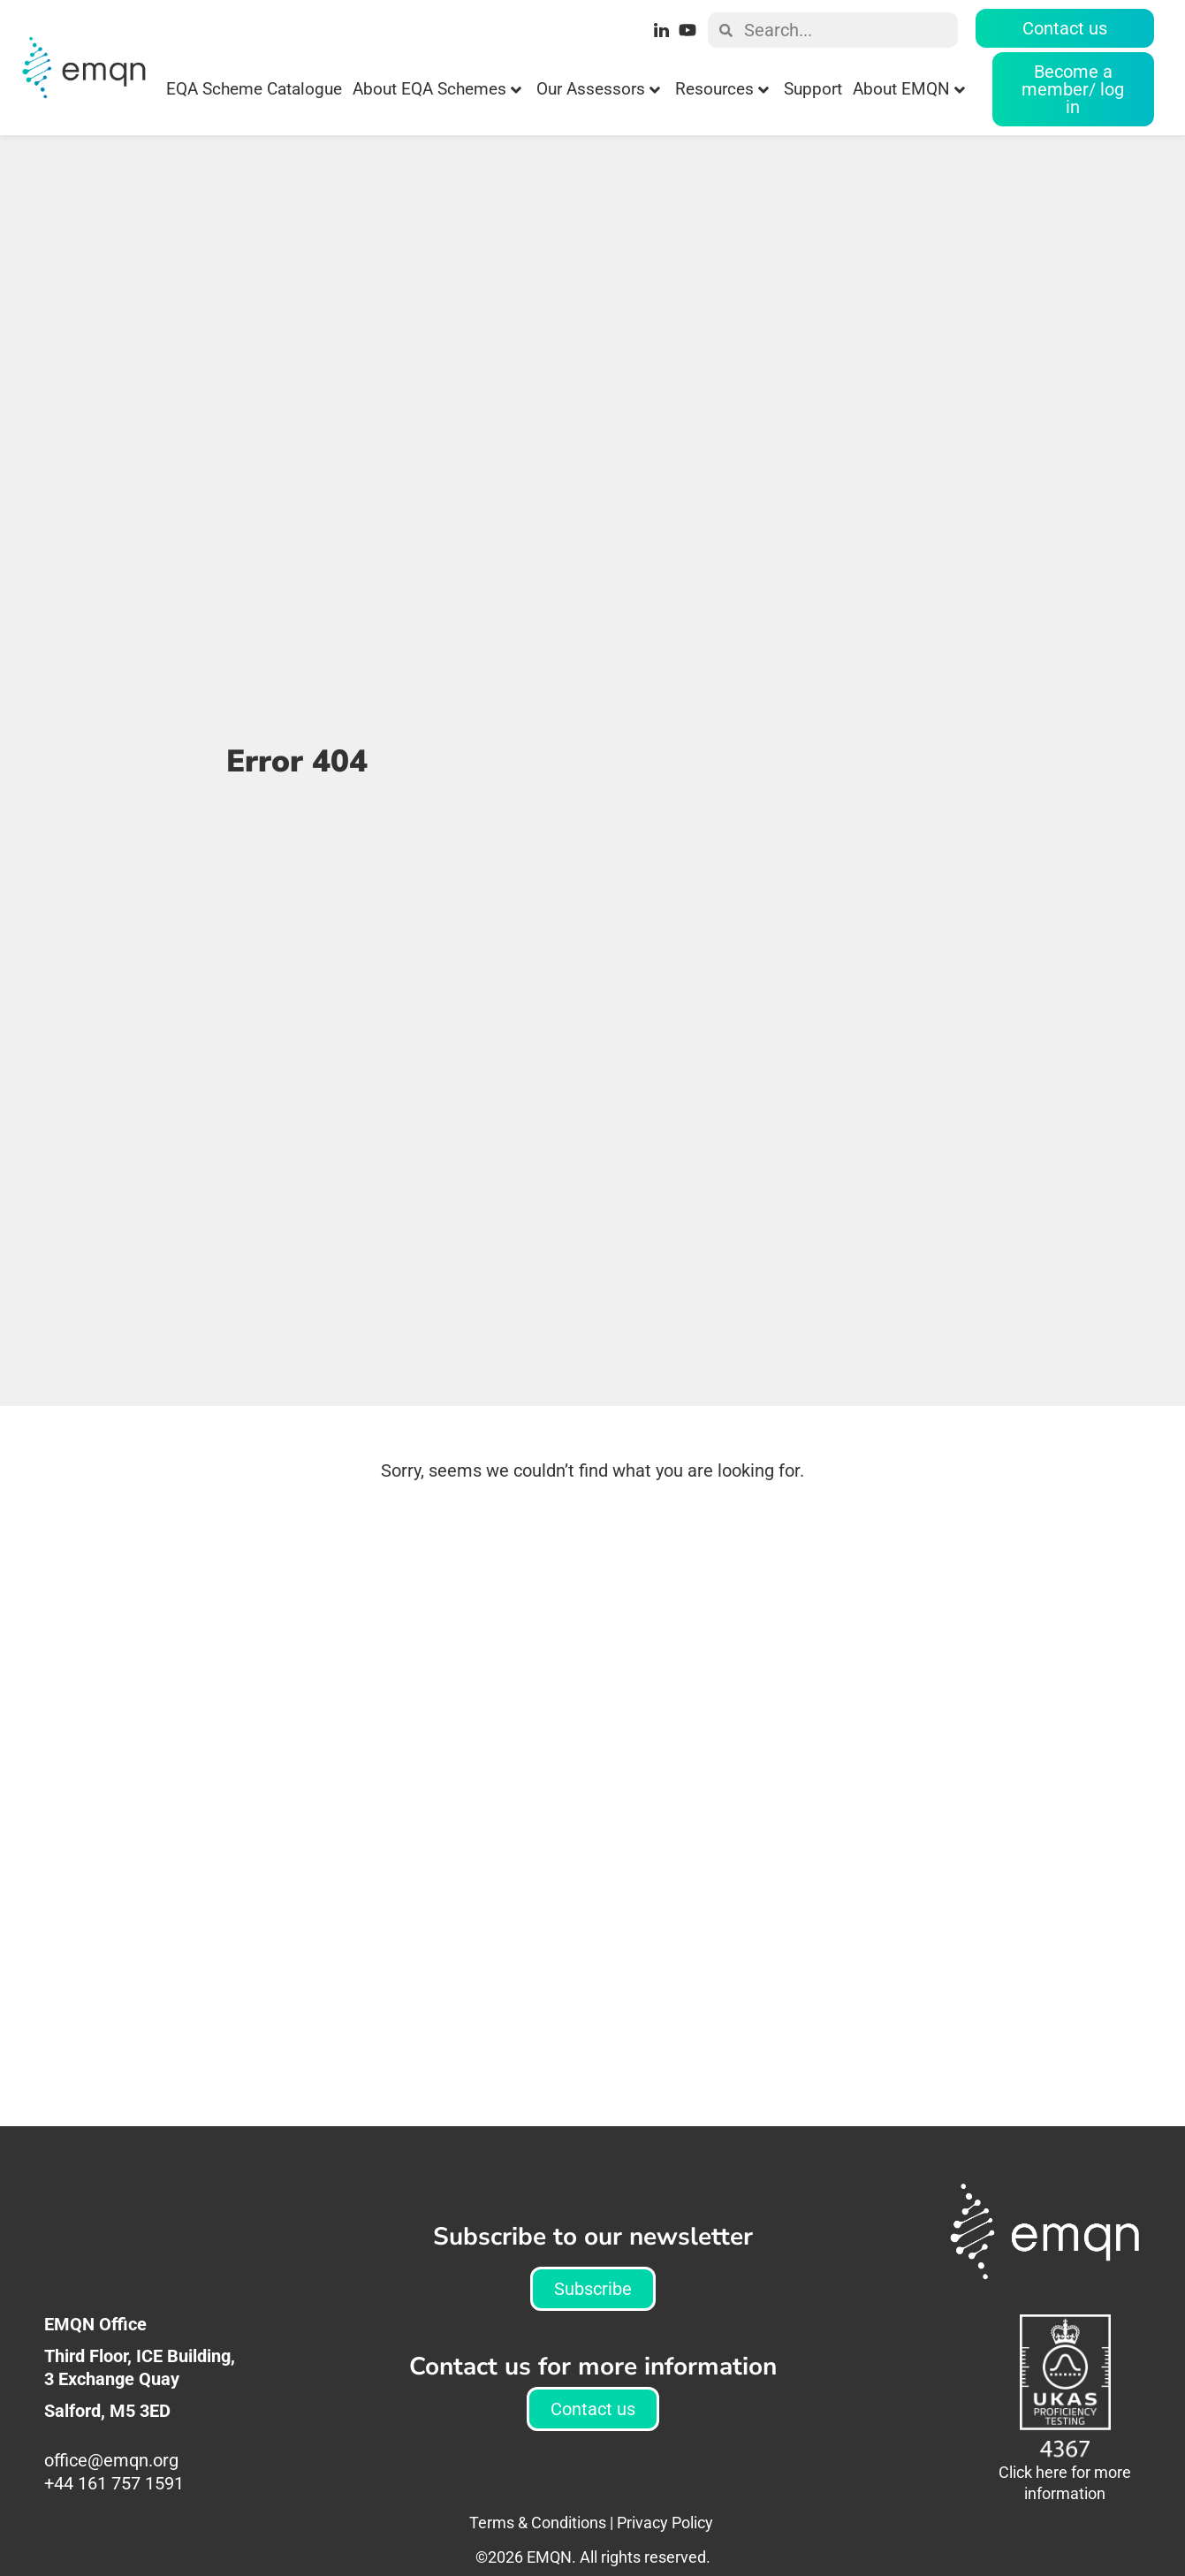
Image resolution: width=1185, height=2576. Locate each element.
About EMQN (909, 89)
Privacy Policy (665, 2522)
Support (813, 89)
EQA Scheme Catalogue (254, 89)
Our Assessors (598, 89)
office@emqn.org (113, 2460)
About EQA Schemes (437, 89)
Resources (722, 89)
